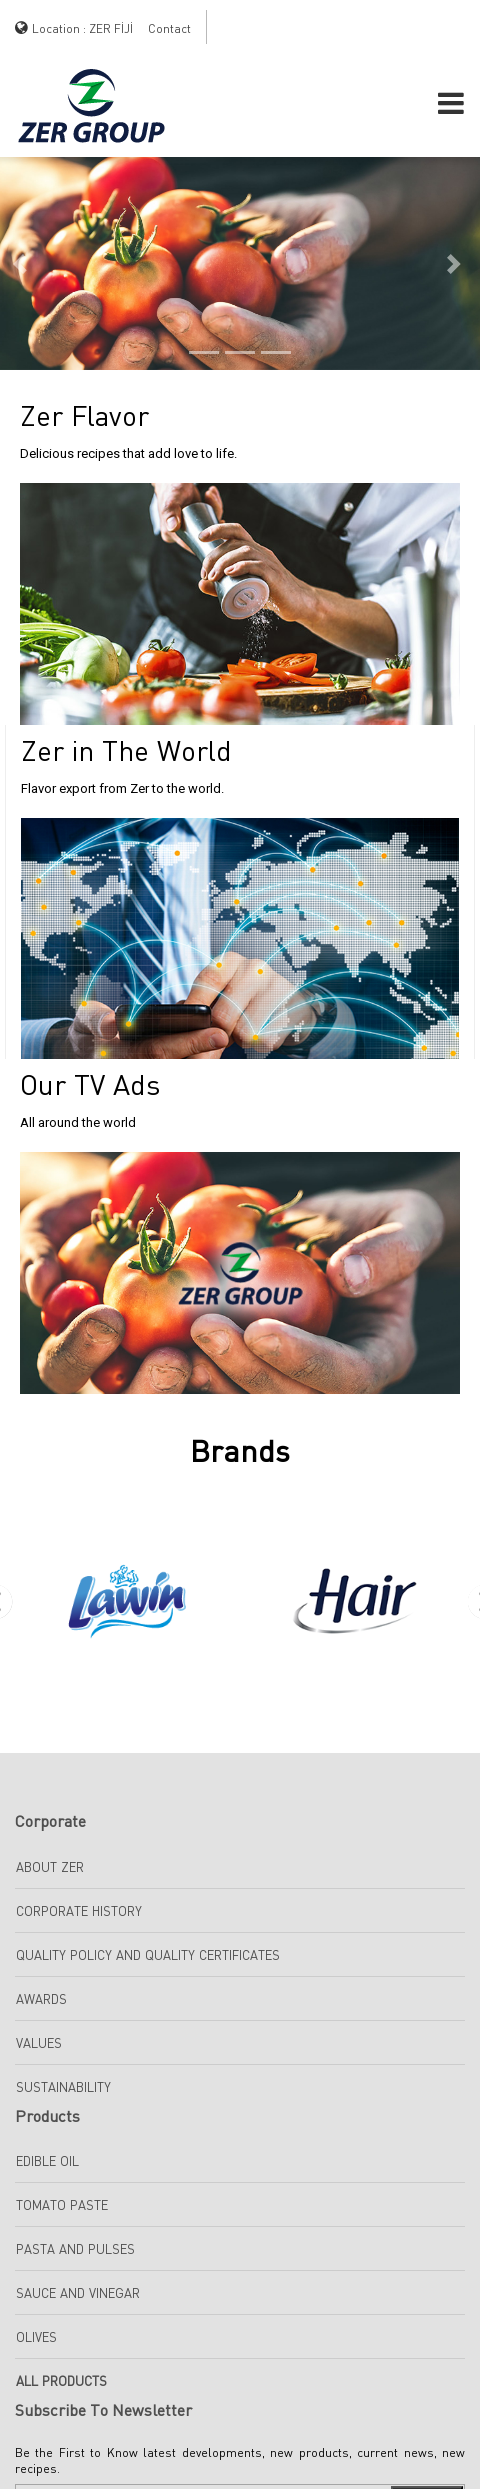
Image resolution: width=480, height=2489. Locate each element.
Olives (36, 2337)
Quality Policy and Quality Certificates (148, 1955)
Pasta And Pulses (75, 2249)
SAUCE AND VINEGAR (78, 2293)
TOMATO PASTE (62, 2205)
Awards (41, 1999)
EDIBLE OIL (47, 2161)
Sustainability (63, 2087)
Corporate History (79, 1911)
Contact (169, 28)
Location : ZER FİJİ (82, 28)
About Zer (50, 1867)
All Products (61, 2381)
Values (39, 2043)
